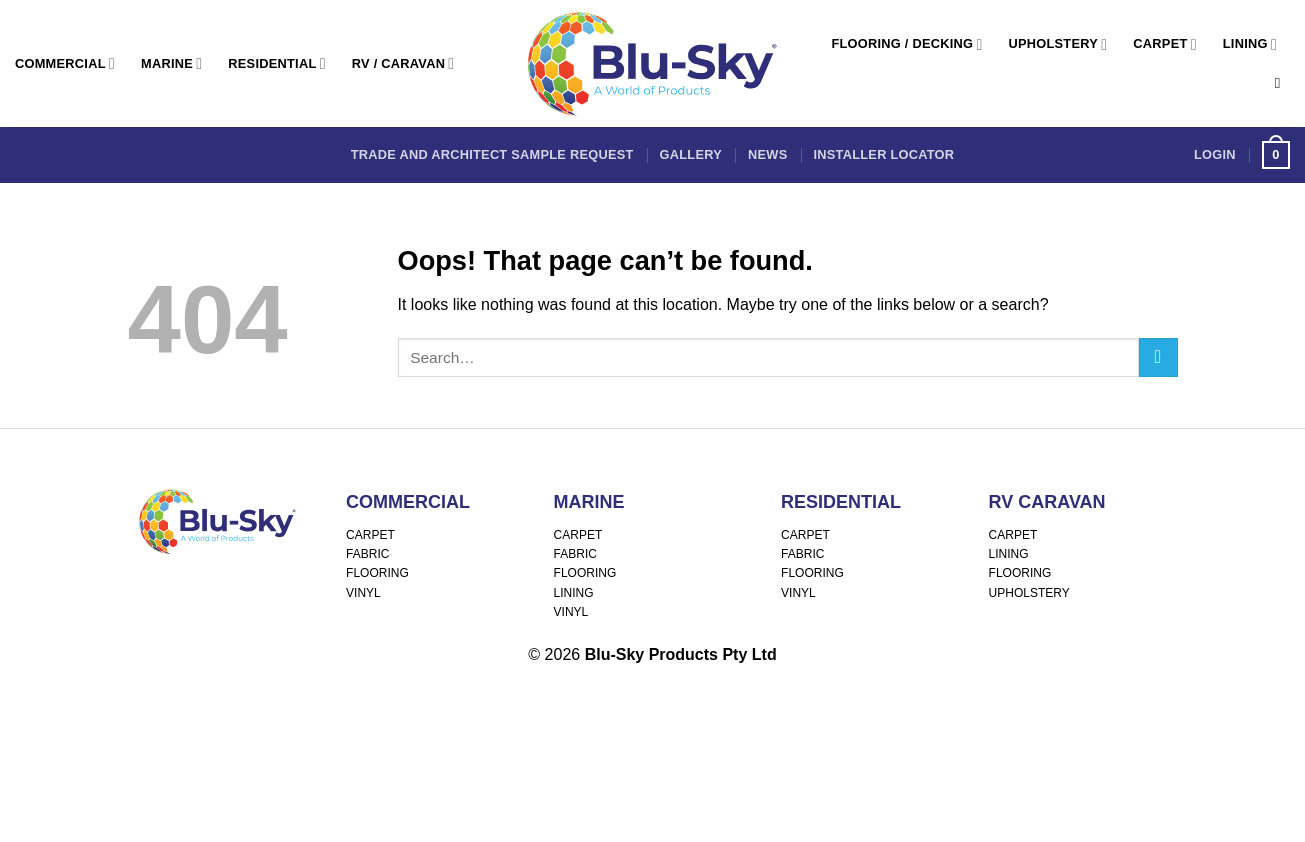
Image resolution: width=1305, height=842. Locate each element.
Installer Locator (883, 154)
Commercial (65, 63)
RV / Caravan (403, 63)
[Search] (1282, 83)
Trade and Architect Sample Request (492, 154)
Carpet (1164, 44)
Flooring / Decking (906, 44)
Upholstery (1058, 44)
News (767, 154)
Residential (276, 63)
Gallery (691, 154)
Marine (171, 63)
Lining (1250, 44)
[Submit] (1158, 357)
